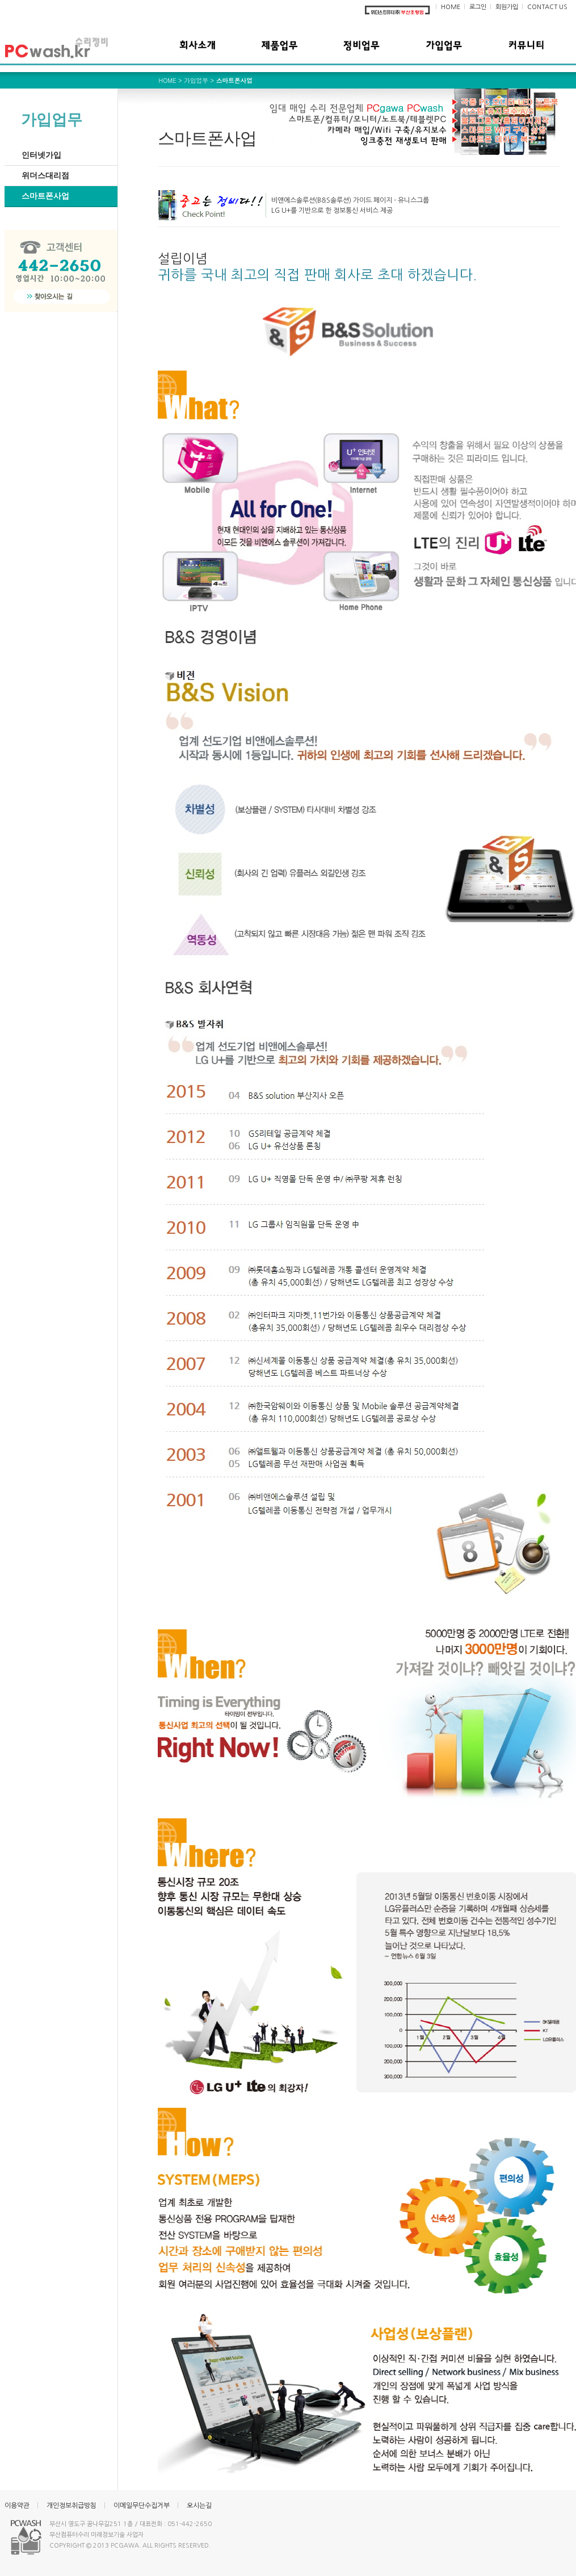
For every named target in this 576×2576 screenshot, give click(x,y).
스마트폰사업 (45, 196)
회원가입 (506, 7)
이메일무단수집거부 (141, 2505)
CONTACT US (547, 7)
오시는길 (199, 2505)
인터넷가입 (41, 155)
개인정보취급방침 (71, 2505)
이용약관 (17, 2505)
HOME (450, 7)
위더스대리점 (45, 175)
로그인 (477, 7)
